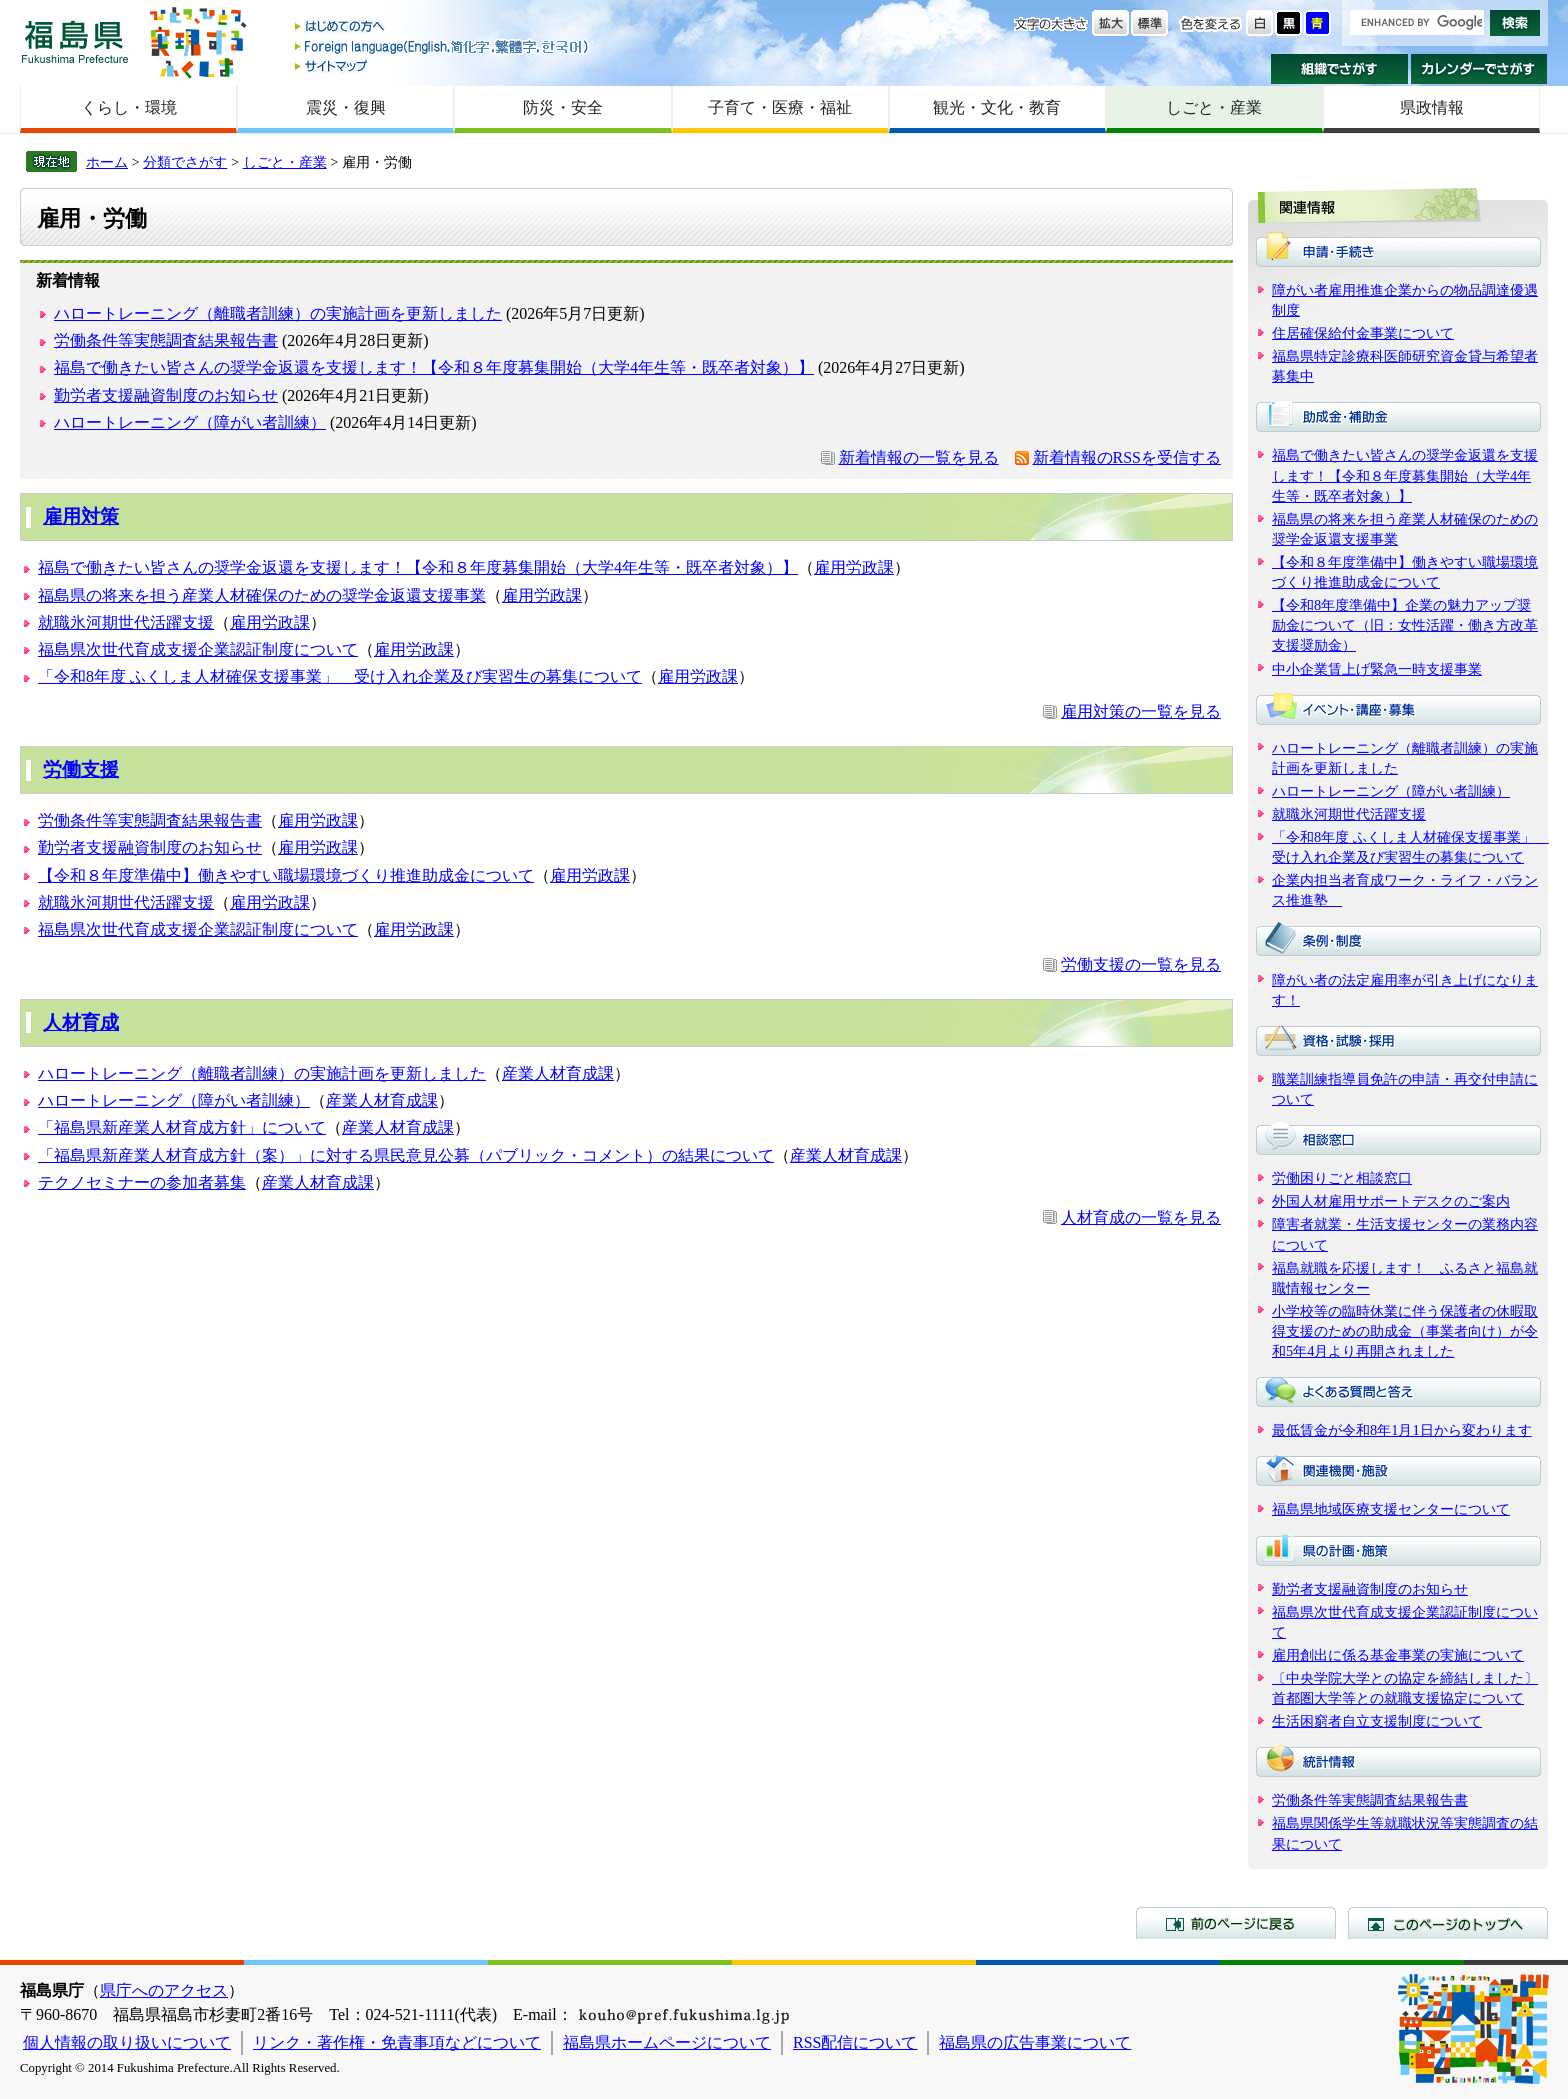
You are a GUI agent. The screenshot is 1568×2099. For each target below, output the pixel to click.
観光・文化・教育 (997, 107)
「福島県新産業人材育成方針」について (182, 1127)
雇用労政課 (854, 567)
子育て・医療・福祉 (780, 107)
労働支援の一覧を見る (1141, 964)
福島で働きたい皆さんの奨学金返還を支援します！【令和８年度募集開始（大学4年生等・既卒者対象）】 (434, 367)
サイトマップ (443, 65)
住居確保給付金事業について (1363, 333)
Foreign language (443, 46)
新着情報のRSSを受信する (1127, 457)
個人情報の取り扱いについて (127, 2042)
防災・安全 (563, 107)
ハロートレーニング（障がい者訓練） (190, 422)
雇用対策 (81, 516)
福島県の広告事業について (1035, 2042)
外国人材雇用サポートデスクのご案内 (1391, 1201)
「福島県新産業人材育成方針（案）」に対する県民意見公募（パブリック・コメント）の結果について (406, 1155)
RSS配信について (855, 2042)
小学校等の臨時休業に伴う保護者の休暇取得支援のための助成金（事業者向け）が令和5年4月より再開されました (1405, 1331)
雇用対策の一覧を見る (1141, 711)
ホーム (107, 162)
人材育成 (81, 1022)
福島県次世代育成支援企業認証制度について (198, 649)
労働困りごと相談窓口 (1342, 1178)
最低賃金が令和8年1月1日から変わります (1402, 1430)
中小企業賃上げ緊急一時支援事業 (1377, 669)
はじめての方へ (443, 27)
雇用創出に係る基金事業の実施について (1398, 1655)
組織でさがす (1339, 69)
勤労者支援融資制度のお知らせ (166, 395)
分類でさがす (185, 162)
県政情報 (1432, 107)
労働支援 (81, 769)
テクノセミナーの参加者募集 (142, 1182)
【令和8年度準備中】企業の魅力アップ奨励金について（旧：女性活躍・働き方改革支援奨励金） (1405, 625)
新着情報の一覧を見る (919, 457)
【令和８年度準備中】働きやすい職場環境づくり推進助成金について (286, 875)
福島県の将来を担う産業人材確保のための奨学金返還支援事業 (262, 595)
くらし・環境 (129, 107)
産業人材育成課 (558, 1073)
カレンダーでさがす (1479, 69)
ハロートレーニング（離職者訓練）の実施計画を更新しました (278, 313)
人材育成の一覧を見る (1141, 1217)
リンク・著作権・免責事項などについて (397, 2042)
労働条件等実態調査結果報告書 (166, 340)
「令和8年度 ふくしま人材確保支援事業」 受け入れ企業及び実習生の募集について (340, 676)
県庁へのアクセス (164, 1990)
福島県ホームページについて (667, 2042)
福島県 (75, 41)
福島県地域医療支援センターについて (1391, 1509)
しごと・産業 (1214, 107)
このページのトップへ (1448, 1923)
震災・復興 (346, 107)
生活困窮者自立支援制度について (1377, 1721)
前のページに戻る (1236, 1923)
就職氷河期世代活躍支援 (126, 622)
